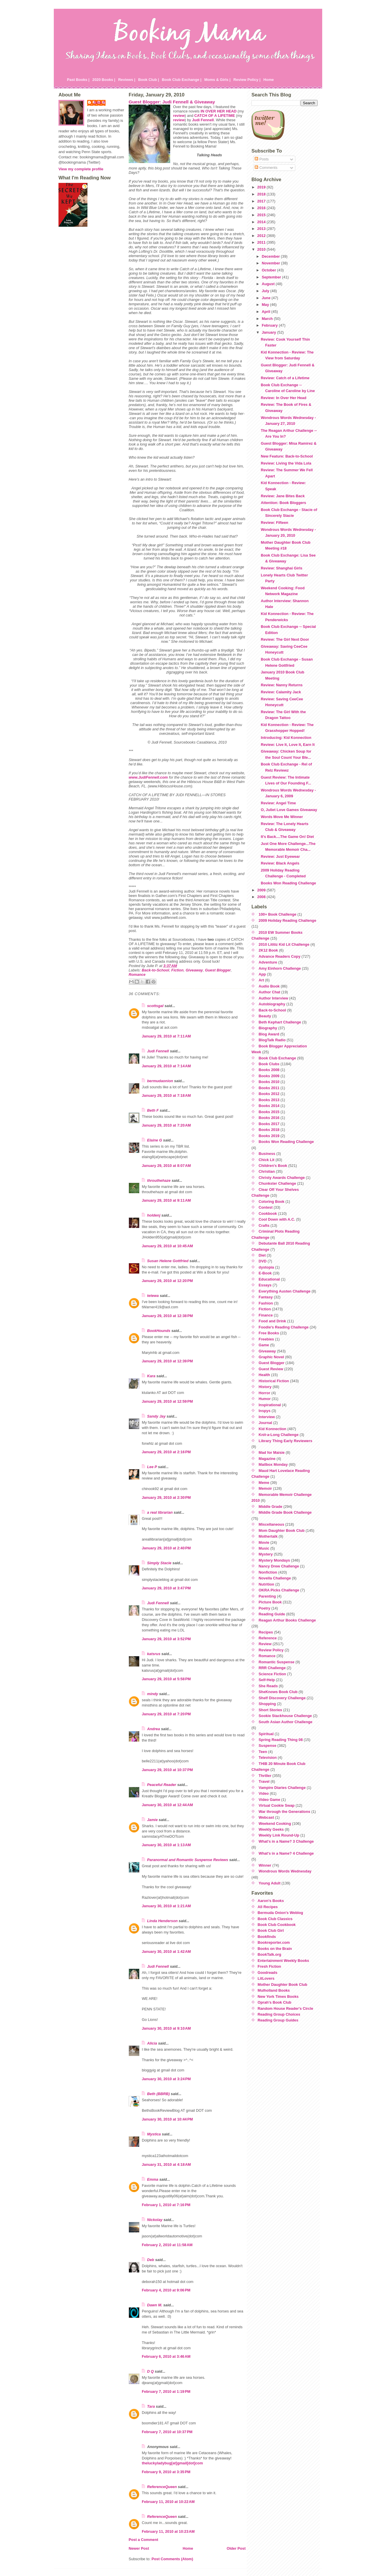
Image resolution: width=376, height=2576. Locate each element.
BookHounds (158, 1330)
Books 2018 (269, 1129)
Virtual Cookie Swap (277, 1805)
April (266, 311)
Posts (262, 159)
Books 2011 (269, 1088)
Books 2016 (269, 1117)
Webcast (266, 1817)
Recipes (266, 1632)
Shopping (267, 1704)
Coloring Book (271, 1201)
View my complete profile (80, 169)
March (268, 318)
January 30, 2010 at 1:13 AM (166, 1845)
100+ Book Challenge (277, 914)
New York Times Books (278, 1996)
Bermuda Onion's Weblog (280, 1912)
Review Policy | (247, 79)
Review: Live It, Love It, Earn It (288, 744)
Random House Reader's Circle (285, 2008)
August (269, 284)
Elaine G (154, 1140)
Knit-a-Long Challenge (279, 1434)
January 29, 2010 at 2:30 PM (166, 1497)
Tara (151, 2406)
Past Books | (78, 79)
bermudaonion (160, 1081)
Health (264, 1375)
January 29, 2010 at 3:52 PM (166, 1639)
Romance (137, 974)
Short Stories (270, 1710)
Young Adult (270, 1883)
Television (268, 1757)
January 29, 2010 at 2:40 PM (166, 1548)
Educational (269, 1279)
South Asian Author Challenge (286, 1722)
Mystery (266, 1554)
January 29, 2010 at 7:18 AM (166, 1095)
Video (264, 1793)
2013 (262, 228)
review (179, 115)
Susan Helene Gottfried (168, 1261)
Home (268, 79)
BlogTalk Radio (272, 1040)
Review (265, 1644)
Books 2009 (269, 1076)
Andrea (153, 1729)
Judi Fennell (158, 1051)
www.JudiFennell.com (148, 777)
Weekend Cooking (275, 1823)
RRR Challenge (272, 1668)
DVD (263, 1261)
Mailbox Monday (273, 1464)
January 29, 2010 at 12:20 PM (167, 1281)
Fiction (177, 970)
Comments (266, 167)
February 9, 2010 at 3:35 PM (166, 2472)
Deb (150, 2260)
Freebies (266, 1339)
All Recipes (268, 1907)
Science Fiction (272, 1674)
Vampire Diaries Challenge (282, 1787)
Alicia (152, 2043)
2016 (262, 208)
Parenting (267, 1596)
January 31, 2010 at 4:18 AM (166, 2164)
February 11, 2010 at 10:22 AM (168, 2501)
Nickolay (155, 2220)
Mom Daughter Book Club (282, 1530)
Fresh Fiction (269, 1966)
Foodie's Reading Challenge (284, 1327)
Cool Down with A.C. (277, 1219)
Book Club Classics (275, 1919)
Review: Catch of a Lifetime (285, 378)
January (269, 332)
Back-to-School (155, 970)
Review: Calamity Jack (281, 692)
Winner (265, 1865)
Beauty (265, 1016)
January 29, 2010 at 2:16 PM (166, 1452)
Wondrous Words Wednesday (285, 1871)
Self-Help (267, 1680)
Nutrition (266, 1584)
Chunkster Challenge (277, 1183)
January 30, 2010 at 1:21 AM (166, 1906)
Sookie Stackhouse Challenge (285, 1716)
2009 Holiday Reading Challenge (287, 920)
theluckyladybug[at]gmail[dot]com (172, 2463)
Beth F (153, 1110)
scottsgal (155, 1006)
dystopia (266, 1267)
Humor (265, 1399)
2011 (262, 242)
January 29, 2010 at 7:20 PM (166, 1714)
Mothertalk (268, 1536)
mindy (152, 1694)
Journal (265, 1422)
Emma (152, 2179)
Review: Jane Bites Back (283, 496)
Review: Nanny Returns (282, 685)
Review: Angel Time (278, 803)
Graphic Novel (271, 1357)
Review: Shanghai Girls (281, 568)
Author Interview (273, 998)
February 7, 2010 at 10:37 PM (167, 2432)
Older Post (236, 2548)
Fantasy (266, 1297)
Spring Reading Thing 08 (281, 1739)
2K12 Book (268, 950)
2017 (262, 201)
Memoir (265, 1488)
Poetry (264, 1608)
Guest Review (271, 1369)
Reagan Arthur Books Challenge (287, 1620)
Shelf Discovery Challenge (282, 1698)
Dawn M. (154, 2305)
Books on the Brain (275, 1948)
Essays (265, 1285)
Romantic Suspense (276, 1662)
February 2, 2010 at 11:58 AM (167, 2245)
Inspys (265, 1411)
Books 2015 (269, 1112)
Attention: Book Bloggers (283, 502)
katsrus (154, 1654)
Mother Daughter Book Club (282, 1984)
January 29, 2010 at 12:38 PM (167, 1316)
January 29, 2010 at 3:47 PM (166, 1588)
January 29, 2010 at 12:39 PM (167, 1361)
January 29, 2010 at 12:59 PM (167, 1401)
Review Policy (271, 1650)
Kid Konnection (273, 1429)
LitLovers (266, 1978)
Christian (267, 1171)
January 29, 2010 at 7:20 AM (166, 1125)
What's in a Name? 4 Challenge (286, 1853)
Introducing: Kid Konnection (286, 737)
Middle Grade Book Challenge (285, 1512)
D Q (150, 2371)
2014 (262, 222)
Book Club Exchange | (181, 79)
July (266, 291)
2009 (262, 890)
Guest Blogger (218, 970)
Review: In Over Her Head (283, 398)
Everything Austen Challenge (285, 1291)
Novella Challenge (275, 1578)
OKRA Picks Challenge (279, 1590)
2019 (262, 187)
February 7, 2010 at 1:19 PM (166, 2391)
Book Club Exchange (277, 1058)
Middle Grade (270, 1506)
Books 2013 (269, 1100)
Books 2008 (269, 1070)
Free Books (269, 1333)
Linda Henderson (162, 1921)
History (265, 1387)
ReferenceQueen (162, 2487)
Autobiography (272, 1004)
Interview (267, 1417)
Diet (262, 1255)
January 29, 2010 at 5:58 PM (166, 1679)
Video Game (269, 1799)
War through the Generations (285, 1811)
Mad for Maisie (272, 1452)
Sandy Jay (156, 1416)
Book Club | (148, 79)
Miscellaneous (271, 1524)
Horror (264, 1393)
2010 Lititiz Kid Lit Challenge (284, 944)
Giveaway (194, 970)
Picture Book (270, 1602)
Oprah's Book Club (274, 2002)
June (266, 298)
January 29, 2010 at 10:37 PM (167, 1770)
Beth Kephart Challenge (280, 1022)
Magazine (267, 1458)
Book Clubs (269, 1064)
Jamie (152, 1820)
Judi (203, 120)
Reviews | (126, 79)
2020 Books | (103, 79)
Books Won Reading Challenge (288, 883)
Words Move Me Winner (282, 817)
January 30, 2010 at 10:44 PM (167, 2119)
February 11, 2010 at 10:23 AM (168, 2531)
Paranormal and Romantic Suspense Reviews (187, 1860)
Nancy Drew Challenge (279, 1566)
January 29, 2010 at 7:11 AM (166, 1036)
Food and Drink (272, 1321)
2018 (262, 194)
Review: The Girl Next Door (285, 639)
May (266, 304)
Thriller (265, 1775)
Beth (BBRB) (158, 2094)
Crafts (264, 1225)
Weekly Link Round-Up (279, 1835)
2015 (262, 215)
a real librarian (160, 1512)
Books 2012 (269, 1094)
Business (267, 1153)
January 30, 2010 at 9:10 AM (166, 2028)
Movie (264, 1542)
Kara (151, 1376)
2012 (262, 235)
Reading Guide (272, 1614)
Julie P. (99, 102)
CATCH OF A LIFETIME (214, 115)
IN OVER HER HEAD (219, 111)
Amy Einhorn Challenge (280, 968)
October (269, 270)
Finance (266, 1315)
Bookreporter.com (274, 1942)
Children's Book (273, 1165)
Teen (263, 1751)
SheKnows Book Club (278, 1692)
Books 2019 (269, 1136)
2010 (262, 249)
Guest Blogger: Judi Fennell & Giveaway (172, 101)
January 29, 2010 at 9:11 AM (166, 1200)
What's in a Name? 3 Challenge (286, 1841)
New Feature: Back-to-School (287, 456)
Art (261, 980)
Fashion (266, 1303)
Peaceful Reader (161, 1784)
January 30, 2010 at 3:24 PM (166, 2079)
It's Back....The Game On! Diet (287, 836)
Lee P (152, 1467)
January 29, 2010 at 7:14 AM (166, 1066)
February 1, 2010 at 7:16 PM (166, 2205)
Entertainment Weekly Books (283, 1960)
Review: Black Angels (280, 863)
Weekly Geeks (271, 1829)
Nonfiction (268, 1572)
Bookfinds (267, 1936)
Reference (268, 1638)
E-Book (265, 1273)
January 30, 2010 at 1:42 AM (166, 1951)
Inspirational (270, 1405)
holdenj (154, 1215)
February (270, 325)
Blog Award (269, 1034)
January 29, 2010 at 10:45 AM (167, 1246)
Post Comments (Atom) (172, 2559)
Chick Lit (267, 1160)
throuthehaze (158, 1180)
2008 (262, 897)
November (271, 263)
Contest (266, 1207)
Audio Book (269, 986)
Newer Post (139, 2548)
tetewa (153, 1295)
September (272, 277)
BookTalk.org (269, 1954)
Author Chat (269, 992)
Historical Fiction (274, 1381)
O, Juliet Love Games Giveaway (289, 810)
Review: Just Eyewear (280, 856)
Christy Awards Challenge (282, 1177)
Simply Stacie (159, 1563)
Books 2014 (269, 1105)
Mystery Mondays (274, 1560)
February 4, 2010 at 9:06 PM (166, 2290)
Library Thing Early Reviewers (286, 1441)
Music (264, 1548)
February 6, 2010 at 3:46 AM (166, 2356)
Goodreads (267, 1972)
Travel (264, 1781)
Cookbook (268, 1213)
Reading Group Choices (279, 2014)
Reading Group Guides (278, 2020)
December (271, 256)
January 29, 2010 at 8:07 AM (166, 1165)
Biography (268, 1028)
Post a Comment (143, 2539)
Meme (264, 1482)
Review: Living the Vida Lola (286, 463)
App (262, 974)
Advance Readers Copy (280, 956)
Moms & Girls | (217, 79)
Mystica (154, 2134)
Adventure (268, 962)
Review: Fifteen (274, 522)
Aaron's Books (271, 1900)
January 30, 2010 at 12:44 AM (167, 1805)
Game (264, 1345)
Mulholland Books (274, 1990)
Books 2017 (269, 1124)
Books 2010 (269, 1082)
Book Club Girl (271, 1930)
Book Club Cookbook (277, 1924)
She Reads (268, 1686)
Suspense (267, 1745)
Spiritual (266, 1734)
